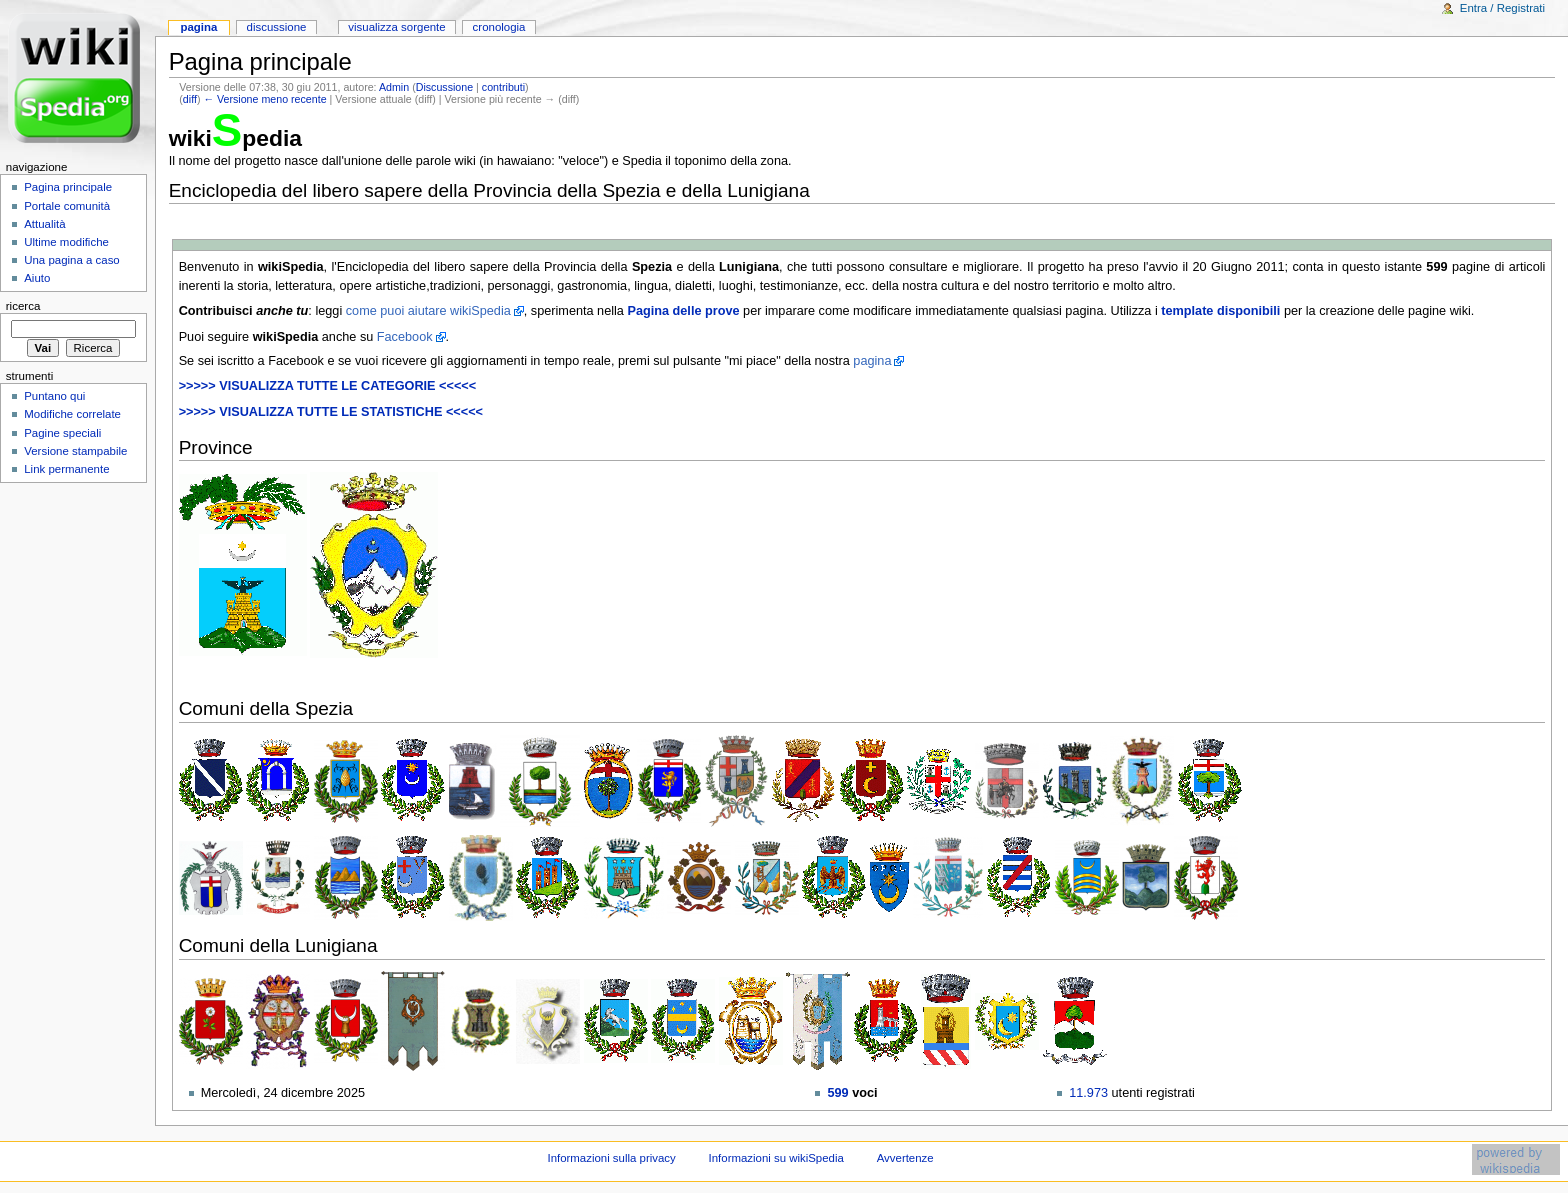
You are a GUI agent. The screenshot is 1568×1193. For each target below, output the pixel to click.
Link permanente (66, 469)
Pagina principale (68, 187)
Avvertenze (905, 1158)
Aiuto (37, 278)
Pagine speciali (62, 433)
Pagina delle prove (683, 311)
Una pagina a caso (72, 260)
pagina (872, 361)
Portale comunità (67, 206)
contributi (503, 87)
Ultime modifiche (66, 242)
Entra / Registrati (1502, 8)
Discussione (444, 87)
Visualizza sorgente (396, 27)
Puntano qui (54, 396)
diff (190, 99)
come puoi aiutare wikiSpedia (428, 311)
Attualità (44, 224)
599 (837, 1093)
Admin (394, 87)
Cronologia (499, 27)
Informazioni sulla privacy (611, 1158)
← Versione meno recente (264, 99)
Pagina (198, 27)
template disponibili (1220, 311)
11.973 (1088, 1093)
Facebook (405, 337)
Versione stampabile (75, 451)
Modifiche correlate (72, 414)
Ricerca (23, 306)
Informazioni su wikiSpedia (776, 1158)
